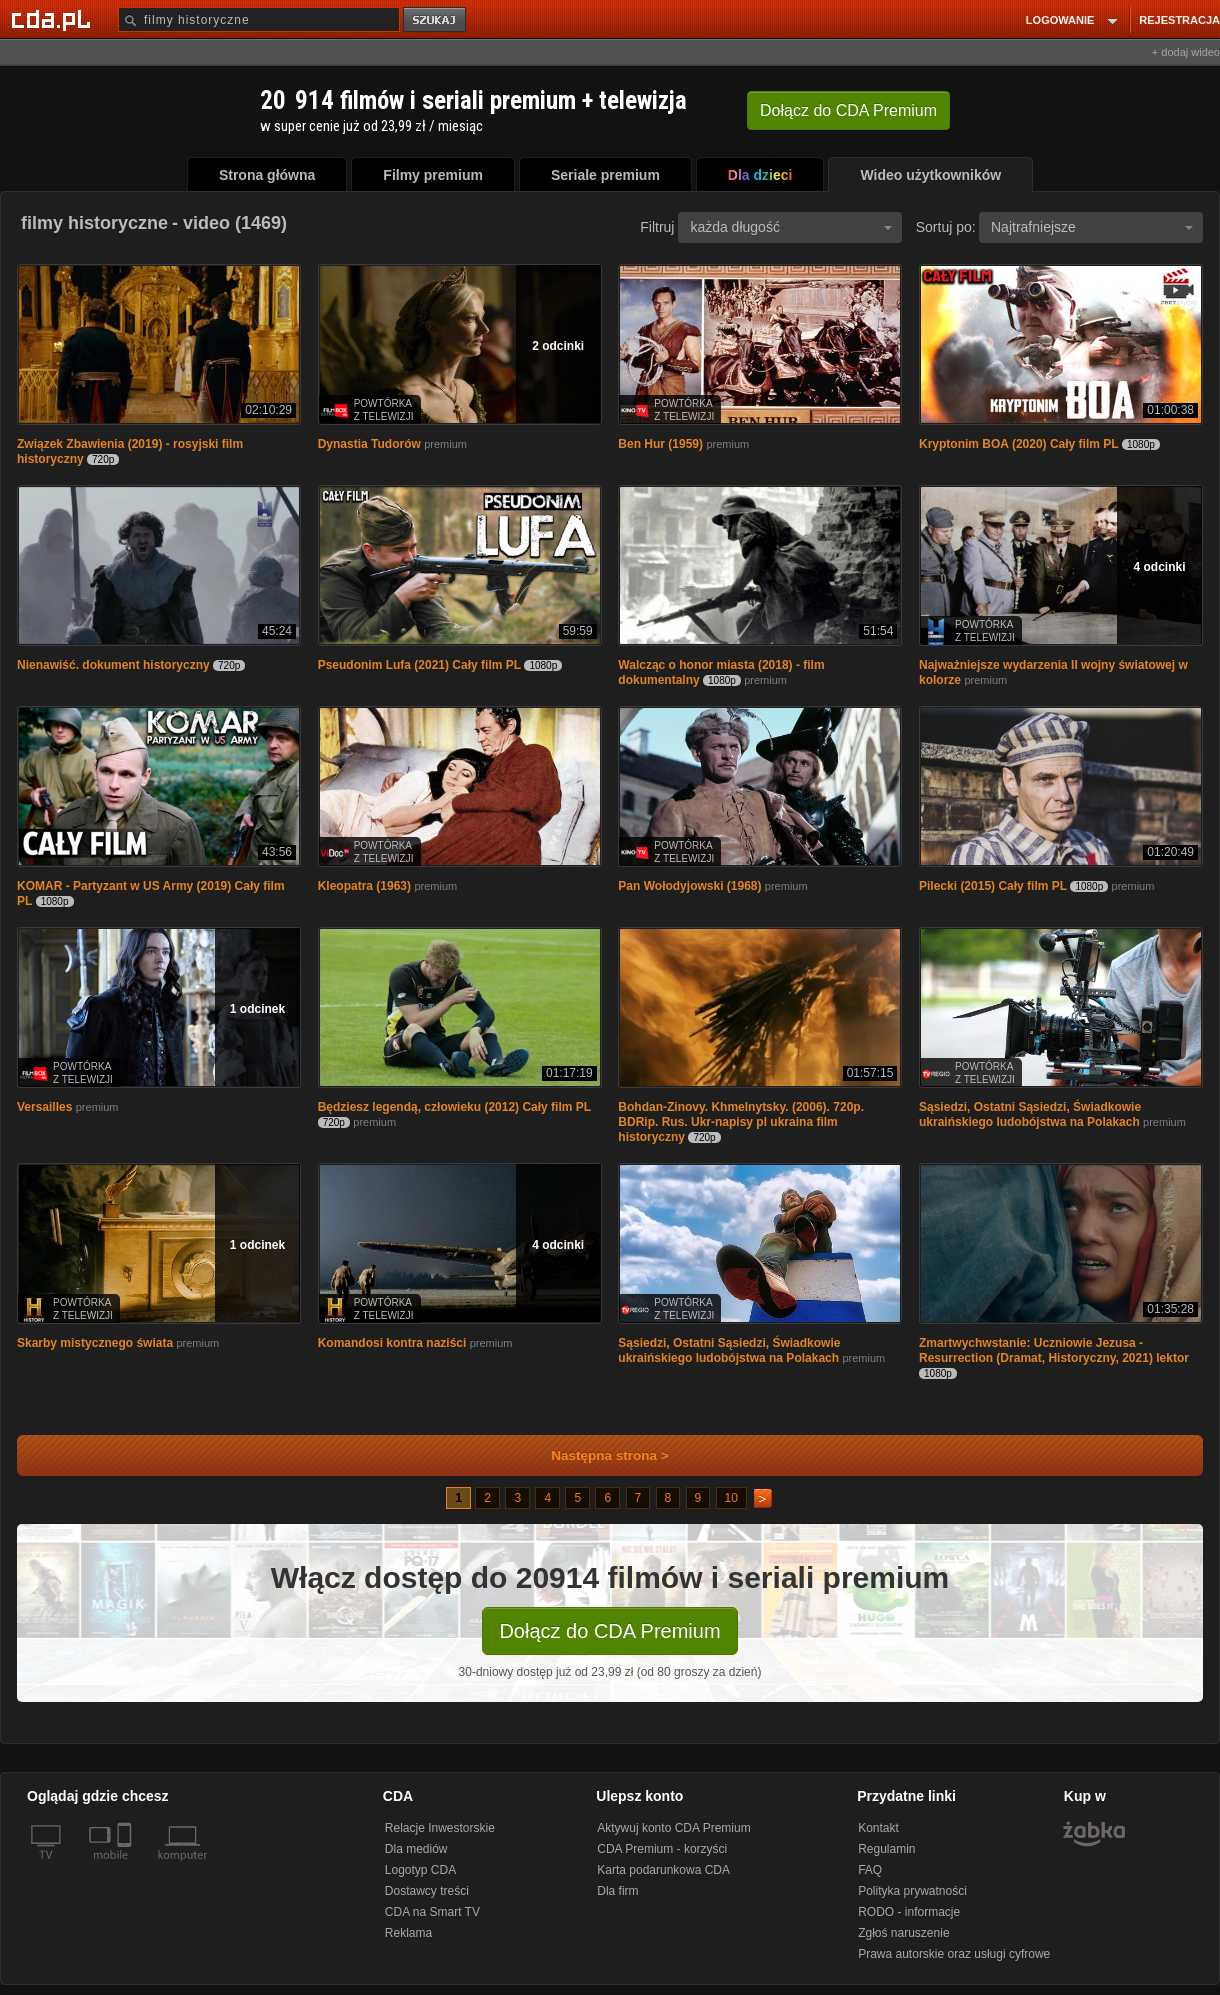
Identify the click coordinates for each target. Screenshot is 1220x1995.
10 (731, 1498)
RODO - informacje (909, 1912)
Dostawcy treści (427, 1891)
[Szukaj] (259, 19)
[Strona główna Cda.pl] (54, 19)
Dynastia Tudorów (369, 444)
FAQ (870, 1870)
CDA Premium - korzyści (662, 1849)
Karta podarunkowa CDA (663, 1870)
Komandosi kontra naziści (392, 1343)
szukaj (436, 20)
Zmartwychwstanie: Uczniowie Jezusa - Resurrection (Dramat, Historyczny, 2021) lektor (1054, 1350)
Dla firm (617, 1891)
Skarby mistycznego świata (95, 1343)
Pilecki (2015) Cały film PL (993, 886)
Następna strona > (596, 1455)
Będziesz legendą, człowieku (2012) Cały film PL (454, 1107)
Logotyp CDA (420, 1870)
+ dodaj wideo (1186, 52)
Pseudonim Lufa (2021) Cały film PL (419, 665)
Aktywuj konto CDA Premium (673, 1828)
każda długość (791, 227)
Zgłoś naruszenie (903, 1933)
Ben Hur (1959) (660, 444)
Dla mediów (416, 1849)
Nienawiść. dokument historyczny (113, 665)
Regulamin (886, 1849)
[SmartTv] (126, 1867)
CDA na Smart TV (432, 1912)
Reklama (408, 1933)
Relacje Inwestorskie (440, 1828)
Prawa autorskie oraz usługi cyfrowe (954, 1954)
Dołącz (848, 110)
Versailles (44, 1107)
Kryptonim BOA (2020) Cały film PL (1019, 444)
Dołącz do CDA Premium (609, 1631)
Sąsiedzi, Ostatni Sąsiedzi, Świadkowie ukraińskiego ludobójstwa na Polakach (1030, 1114)
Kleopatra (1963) (364, 886)
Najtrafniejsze (1092, 227)
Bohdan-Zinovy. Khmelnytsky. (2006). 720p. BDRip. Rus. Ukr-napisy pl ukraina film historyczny (741, 1122)
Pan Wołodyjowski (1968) (689, 886)
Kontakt (878, 1828)
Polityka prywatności (912, 1891)
